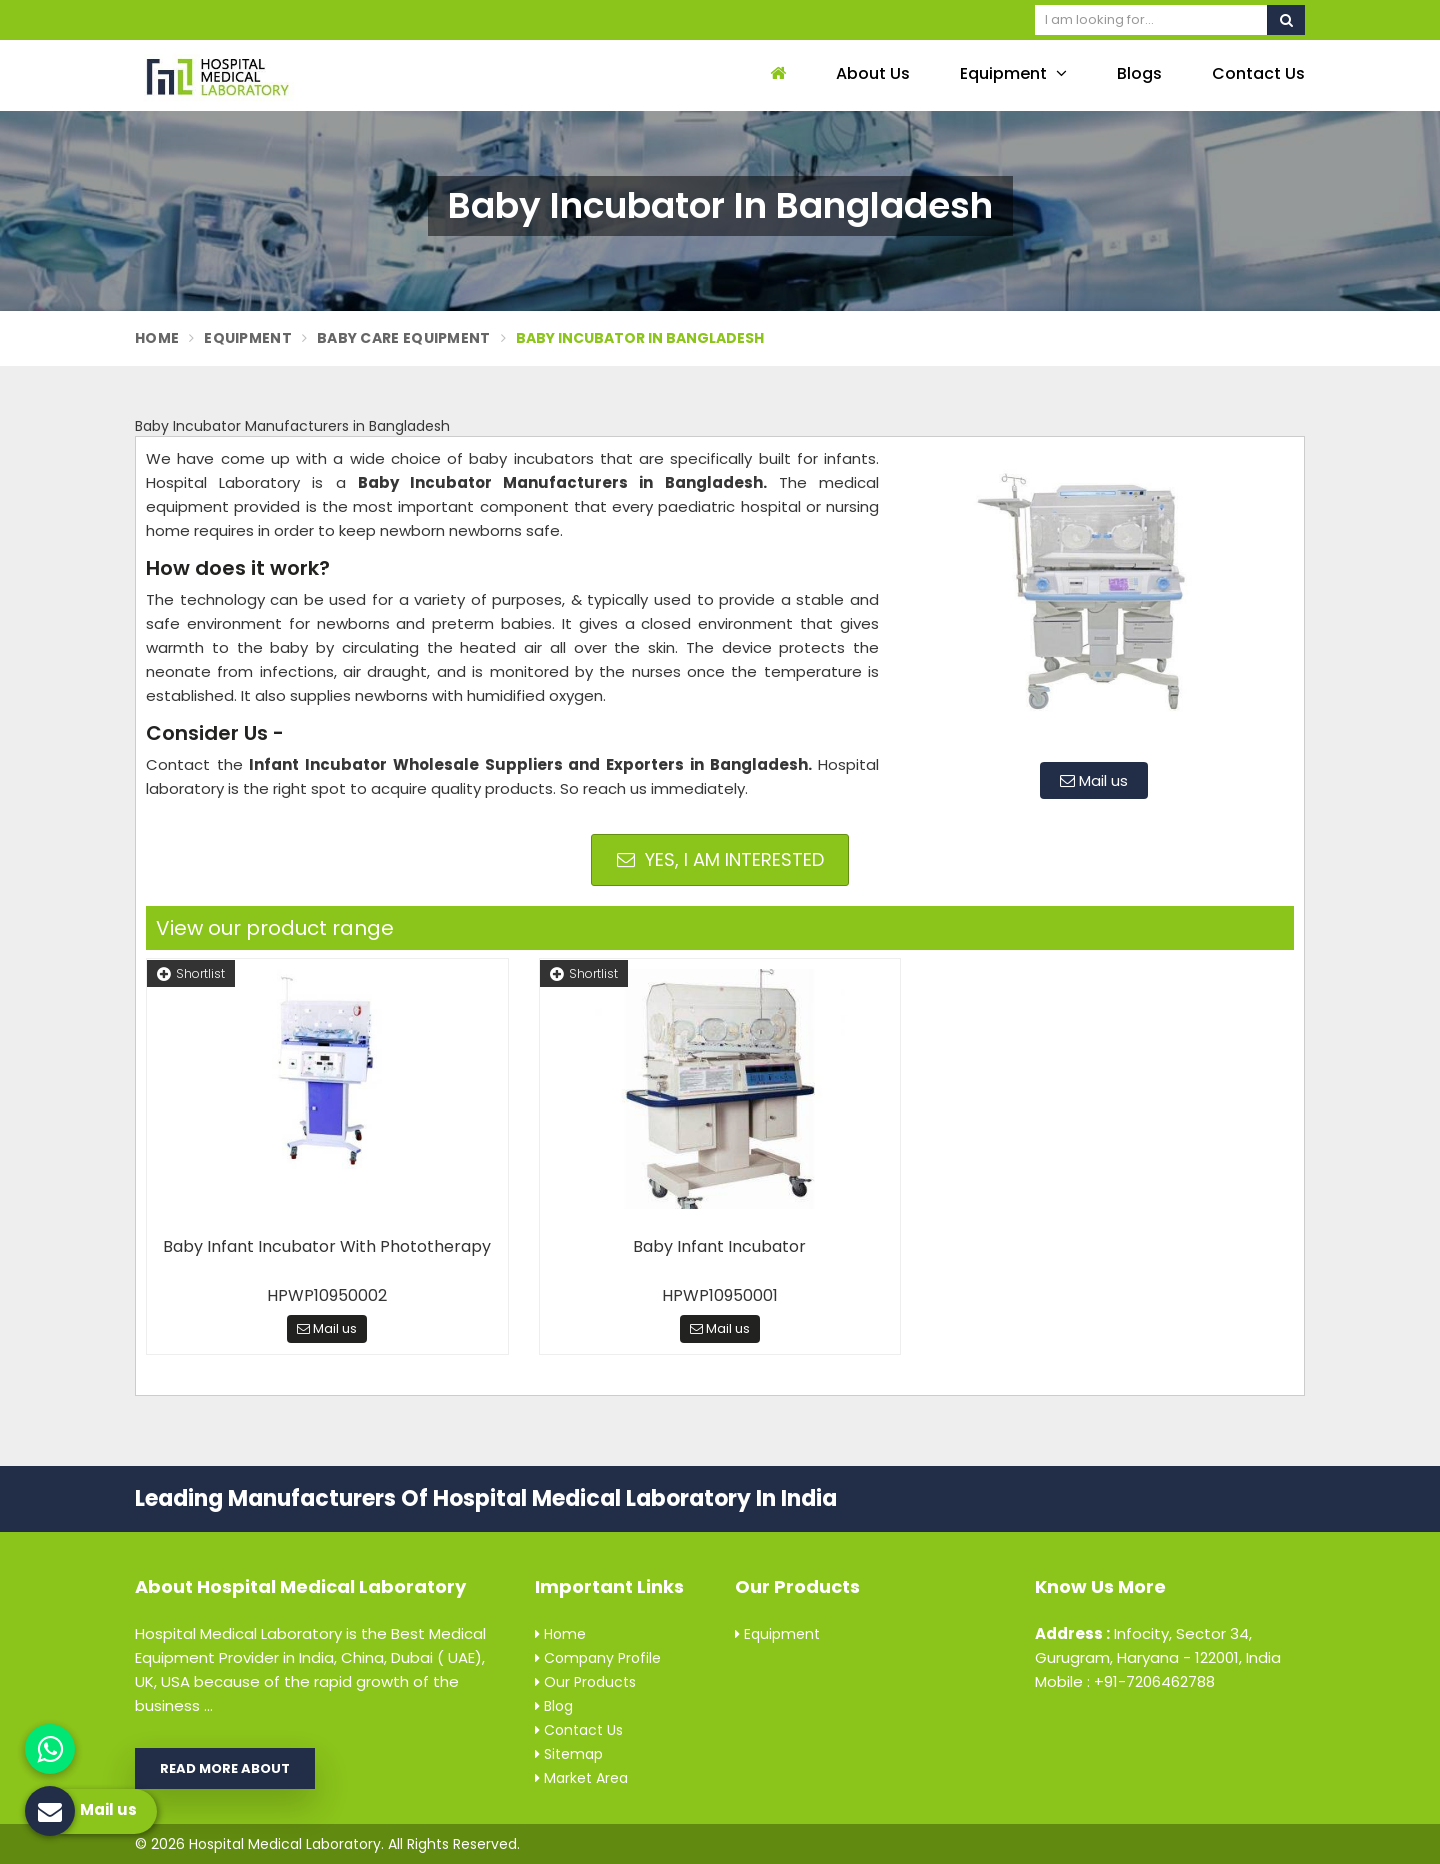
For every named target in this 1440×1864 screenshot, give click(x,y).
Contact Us (1258, 73)
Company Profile (598, 1658)
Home (157, 338)
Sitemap (569, 1754)
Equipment (1013, 73)
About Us (873, 73)
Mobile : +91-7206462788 (1125, 1681)
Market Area (581, 1778)
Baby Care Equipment (404, 338)
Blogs (1139, 73)
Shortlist (191, 973)
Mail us (1094, 780)
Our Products (585, 1682)
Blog (554, 1706)
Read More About (225, 1768)
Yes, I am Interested (720, 859)
